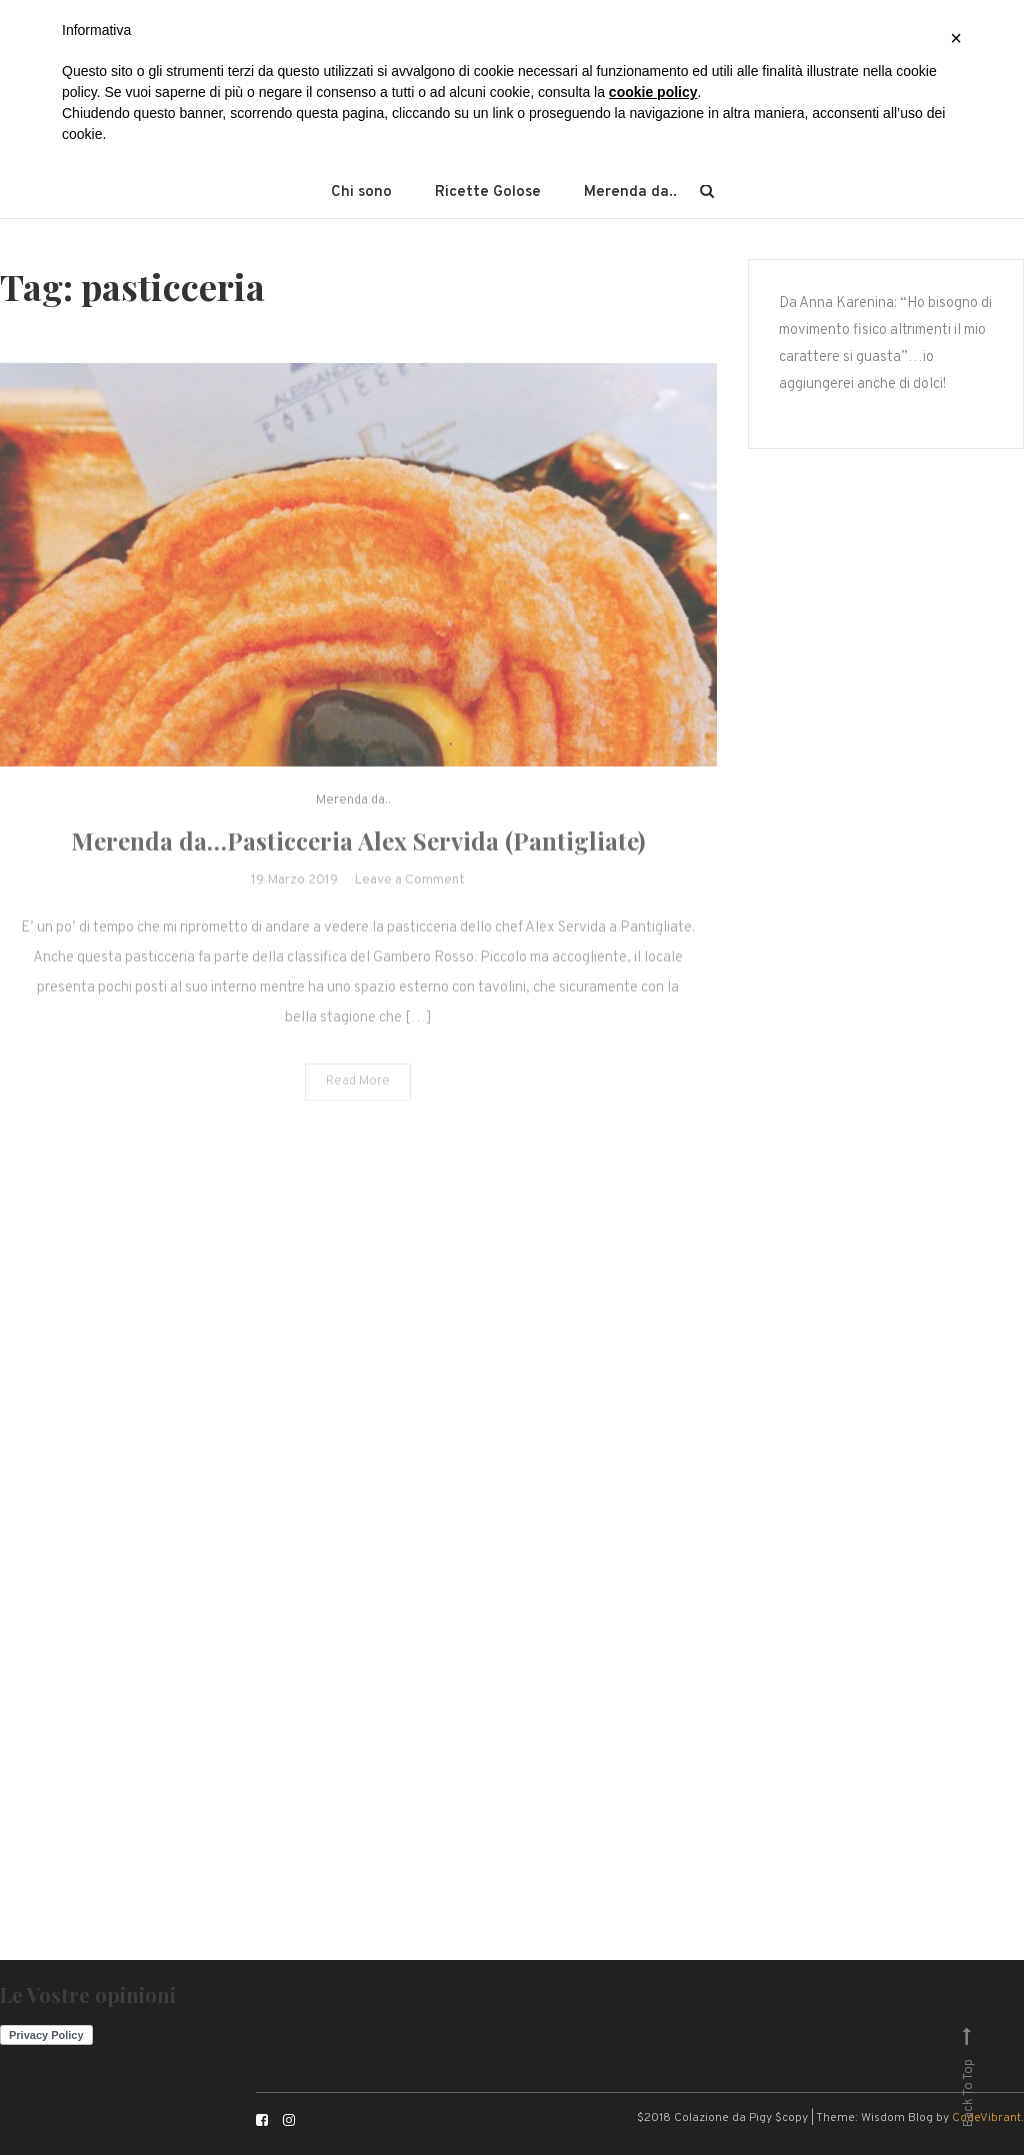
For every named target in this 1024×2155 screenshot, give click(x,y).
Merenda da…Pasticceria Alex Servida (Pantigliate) (358, 859)
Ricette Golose (488, 192)
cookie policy (653, 92)
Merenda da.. (630, 192)
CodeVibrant (986, 2118)
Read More (358, 1100)
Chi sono (361, 192)
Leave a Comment (409, 898)
